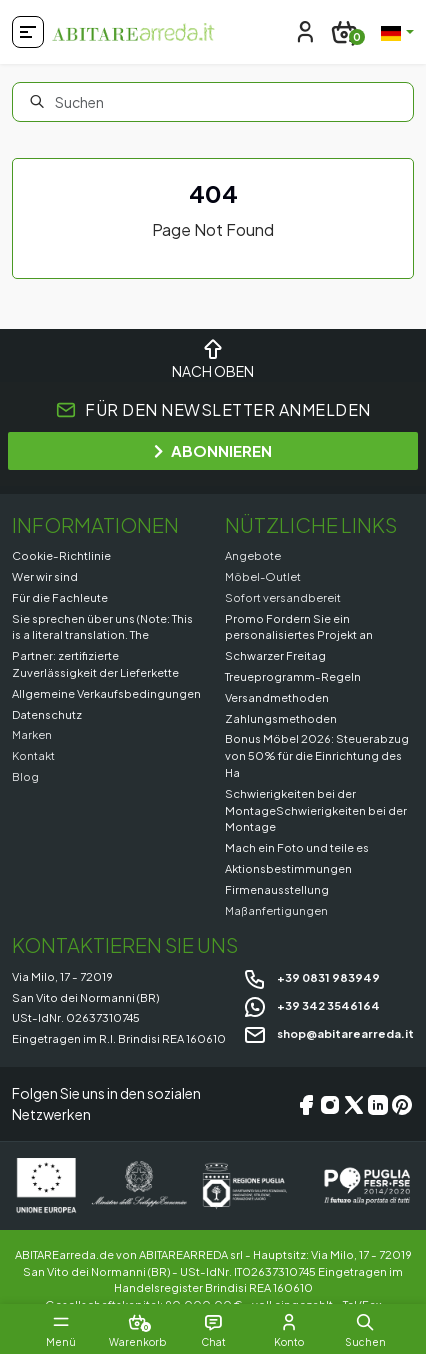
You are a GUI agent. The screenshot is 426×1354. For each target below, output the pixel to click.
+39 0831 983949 (311, 977)
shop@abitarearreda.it (328, 1033)
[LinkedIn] (378, 1105)
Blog (25, 776)
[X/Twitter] (354, 1105)
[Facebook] (306, 1105)
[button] (365, 1322)
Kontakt (33, 755)
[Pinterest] (402, 1105)
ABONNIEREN (213, 450)
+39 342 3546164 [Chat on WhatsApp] (311, 1005)
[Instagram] (330, 1105)
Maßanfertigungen (276, 910)
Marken (32, 734)
